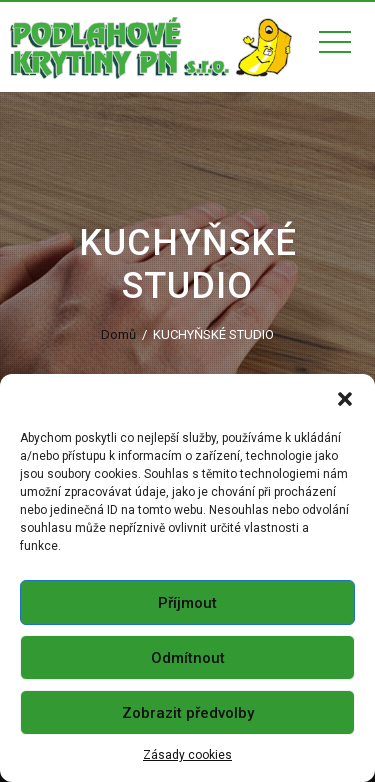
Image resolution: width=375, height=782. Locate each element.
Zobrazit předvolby (188, 713)
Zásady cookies (187, 755)
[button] (345, 399)
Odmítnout (188, 658)
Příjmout (187, 603)
